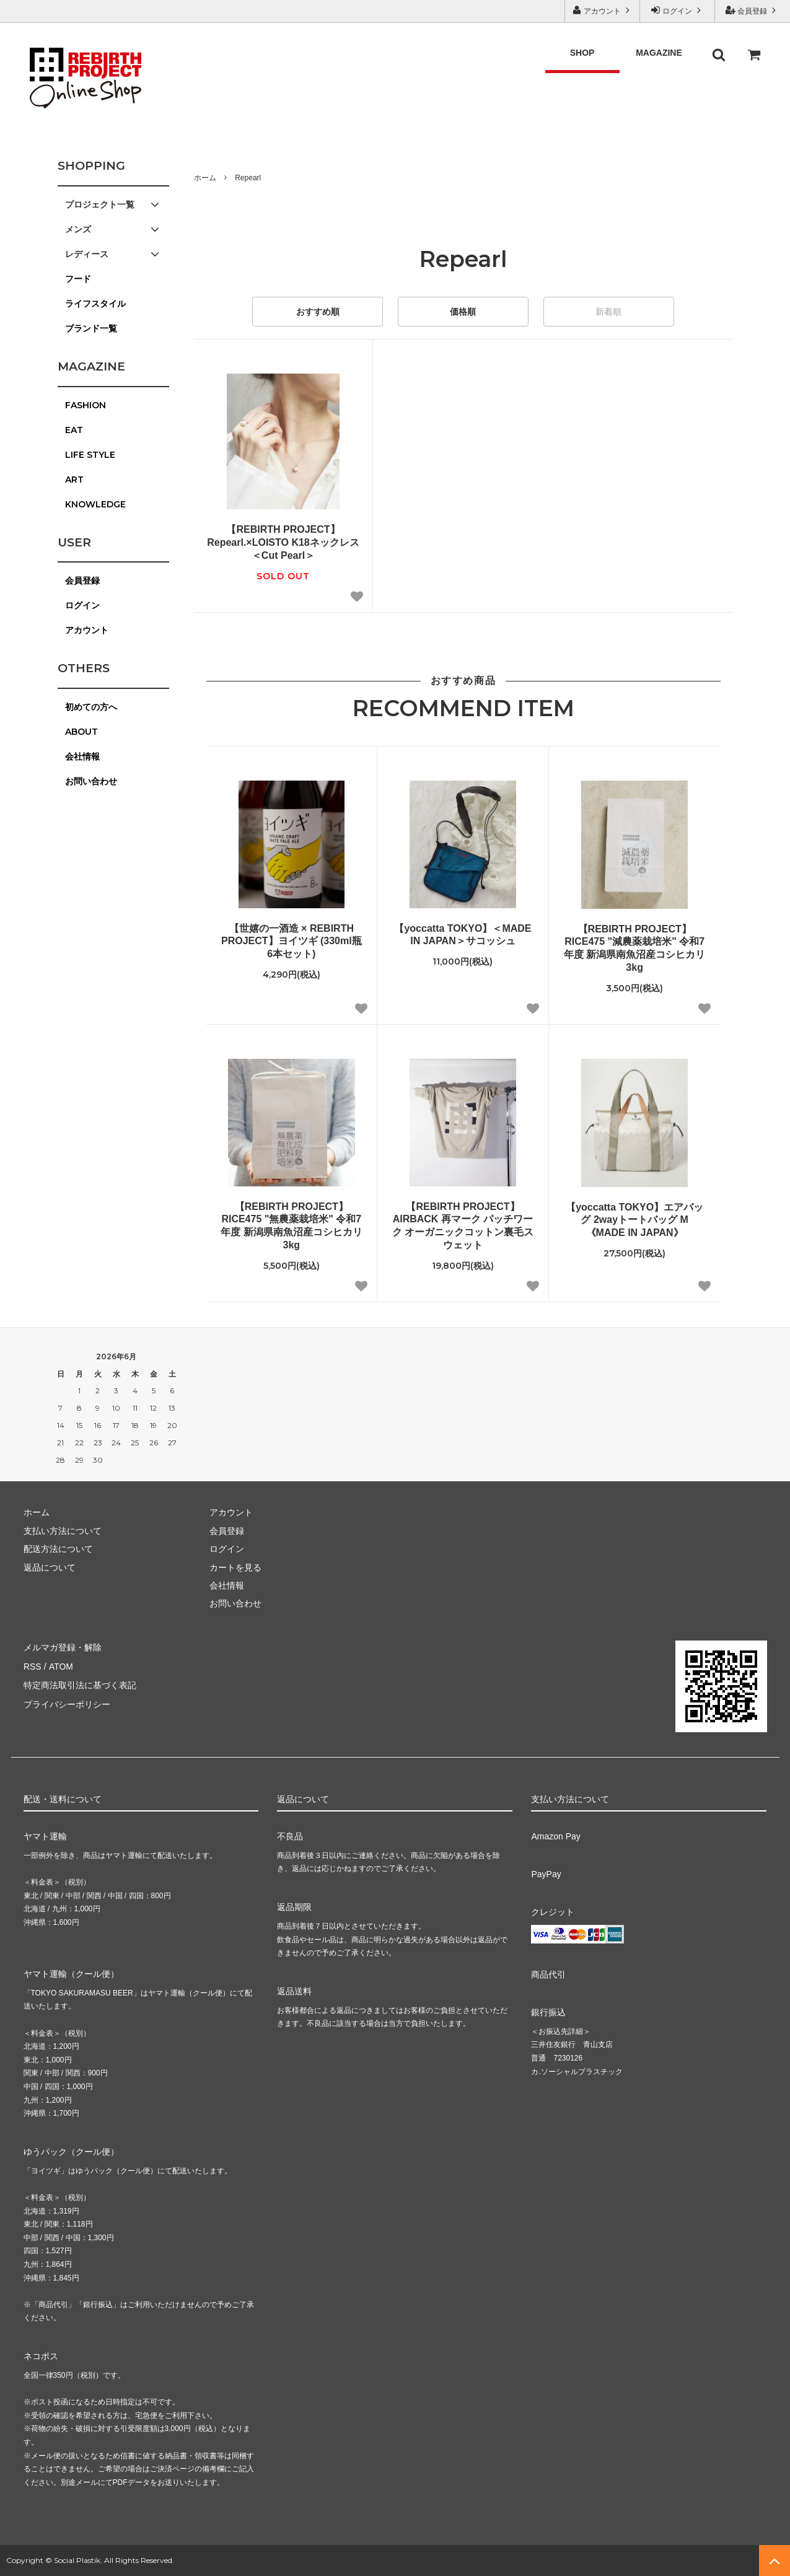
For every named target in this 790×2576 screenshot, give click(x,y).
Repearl (248, 177)
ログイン (677, 10)
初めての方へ (91, 707)
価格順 (463, 312)
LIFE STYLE (90, 454)
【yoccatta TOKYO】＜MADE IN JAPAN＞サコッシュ (462, 935)
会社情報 (82, 756)
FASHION (85, 405)
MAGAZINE (659, 53)
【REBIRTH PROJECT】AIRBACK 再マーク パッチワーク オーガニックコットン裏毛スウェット (462, 1225)
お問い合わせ (91, 781)
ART (74, 479)
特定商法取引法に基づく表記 (80, 1683)
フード (78, 278)
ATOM (60, 1665)
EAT (74, 430)
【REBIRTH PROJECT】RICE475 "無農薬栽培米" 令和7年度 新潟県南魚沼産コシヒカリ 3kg (291, 1225)
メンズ (113, 229)
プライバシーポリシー (67, 1701)
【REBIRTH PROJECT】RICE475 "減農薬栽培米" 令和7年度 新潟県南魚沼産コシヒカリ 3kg (634, 948)
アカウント (602, 10)
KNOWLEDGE (95, 504)
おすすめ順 (318, 312)
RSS (33, 1665)
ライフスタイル (95, 303)
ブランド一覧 (91, 328)
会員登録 (752, 10)
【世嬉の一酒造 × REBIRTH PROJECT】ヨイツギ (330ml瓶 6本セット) (291, 941)
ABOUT (81, 731)
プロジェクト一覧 (113, 204)
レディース (113, 254)
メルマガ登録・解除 (63, 1647)
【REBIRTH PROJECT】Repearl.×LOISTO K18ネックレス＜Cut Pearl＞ (283, 542)
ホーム (205, 177)
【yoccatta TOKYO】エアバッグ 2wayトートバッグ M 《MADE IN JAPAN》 (634, 1220)
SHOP (582, 53)
